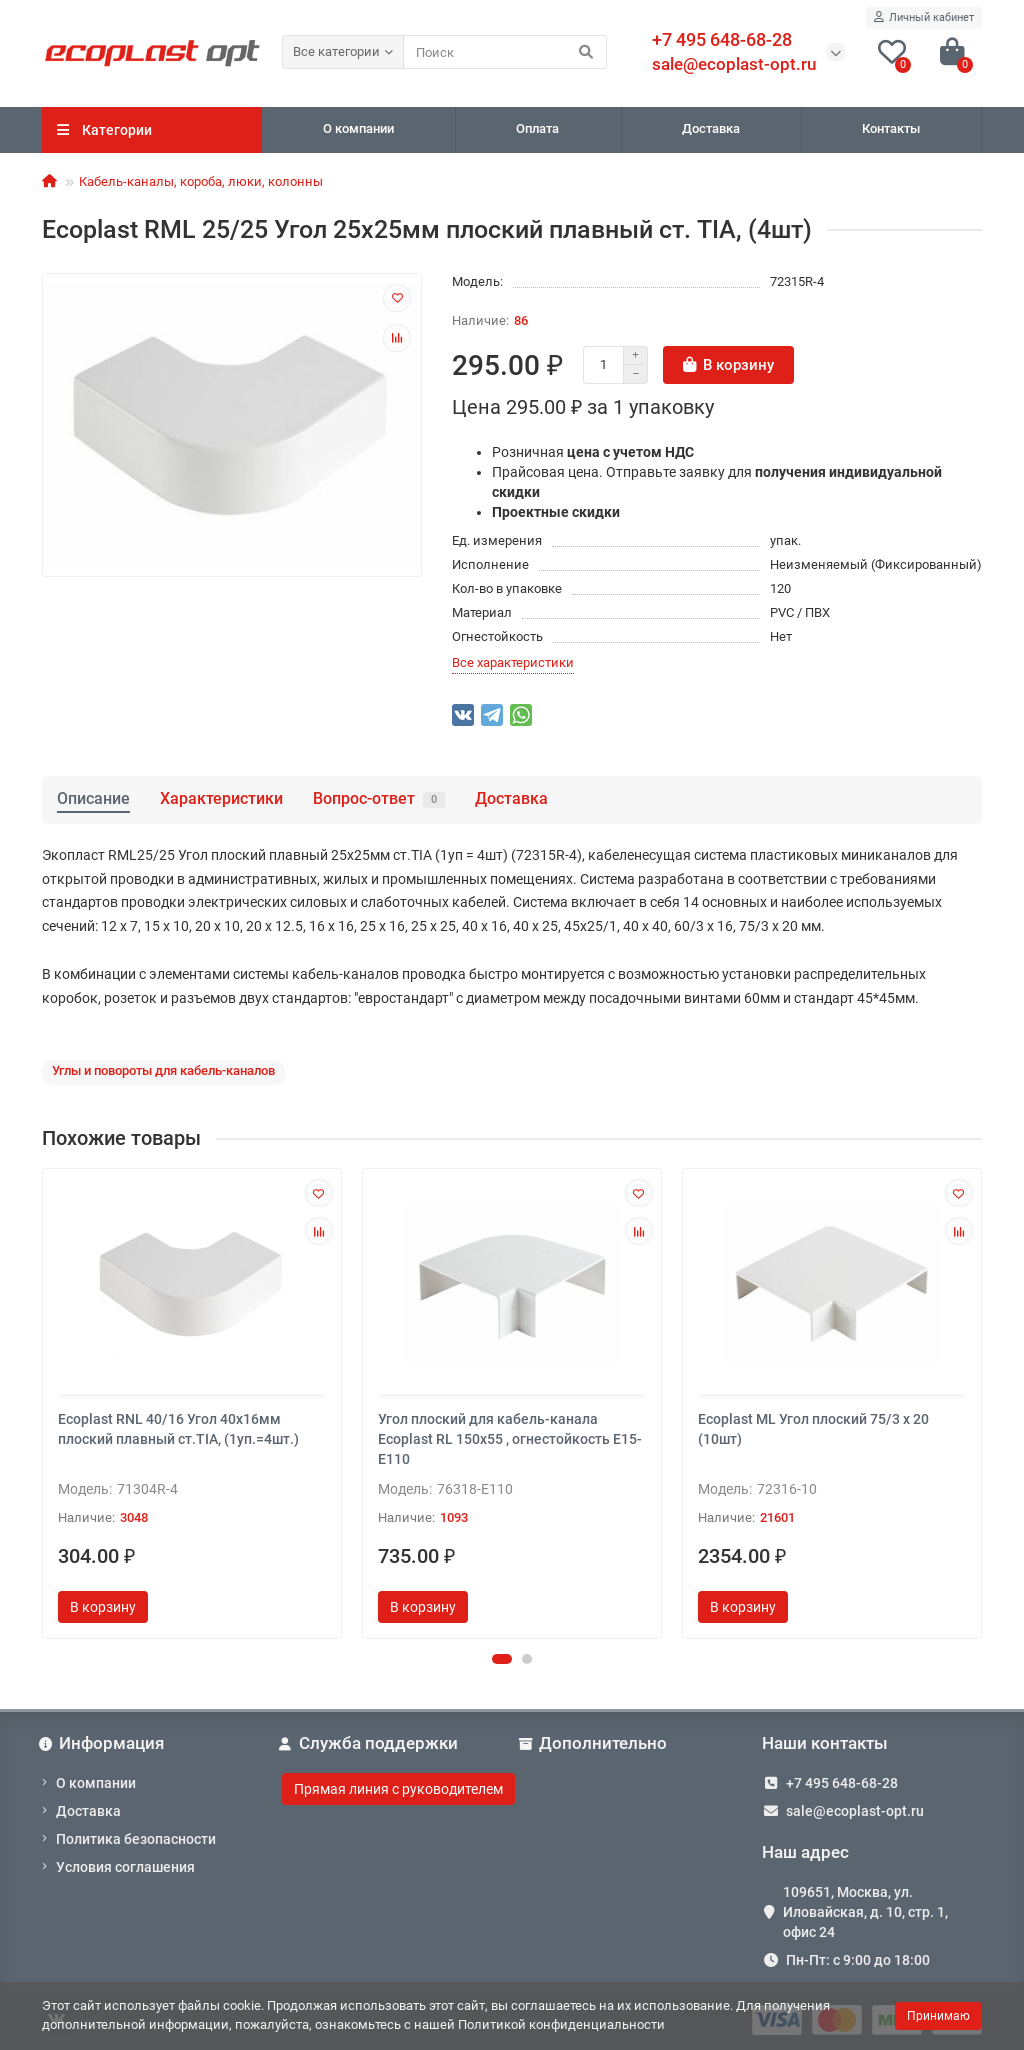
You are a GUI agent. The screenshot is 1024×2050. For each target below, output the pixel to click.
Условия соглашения (125, 1867)
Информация (103, 1743)
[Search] (505, 52)
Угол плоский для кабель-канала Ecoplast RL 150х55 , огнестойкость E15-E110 (510, 1439)
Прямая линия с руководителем (398, 1789)
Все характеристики (513, 662)
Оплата (537, 128)
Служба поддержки (370, 1743)
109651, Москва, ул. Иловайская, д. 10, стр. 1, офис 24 (865, 1912)
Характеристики (221, 798)
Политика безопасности (136, 1839)
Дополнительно (594, 1743)
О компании (358, 128)
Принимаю (938, 2016)
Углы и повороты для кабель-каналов (163, 1070)
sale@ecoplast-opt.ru (734, 64)
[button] (502, 1659)
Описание (93, 798)
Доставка (711, 128)
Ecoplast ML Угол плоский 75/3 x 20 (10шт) (813, 1429)
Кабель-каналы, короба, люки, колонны (201, 181)
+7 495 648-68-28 (842, 1783)
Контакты (891, 128)
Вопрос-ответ (379, 798)
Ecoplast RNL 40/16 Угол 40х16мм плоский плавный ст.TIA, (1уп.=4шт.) (178, 1429)
